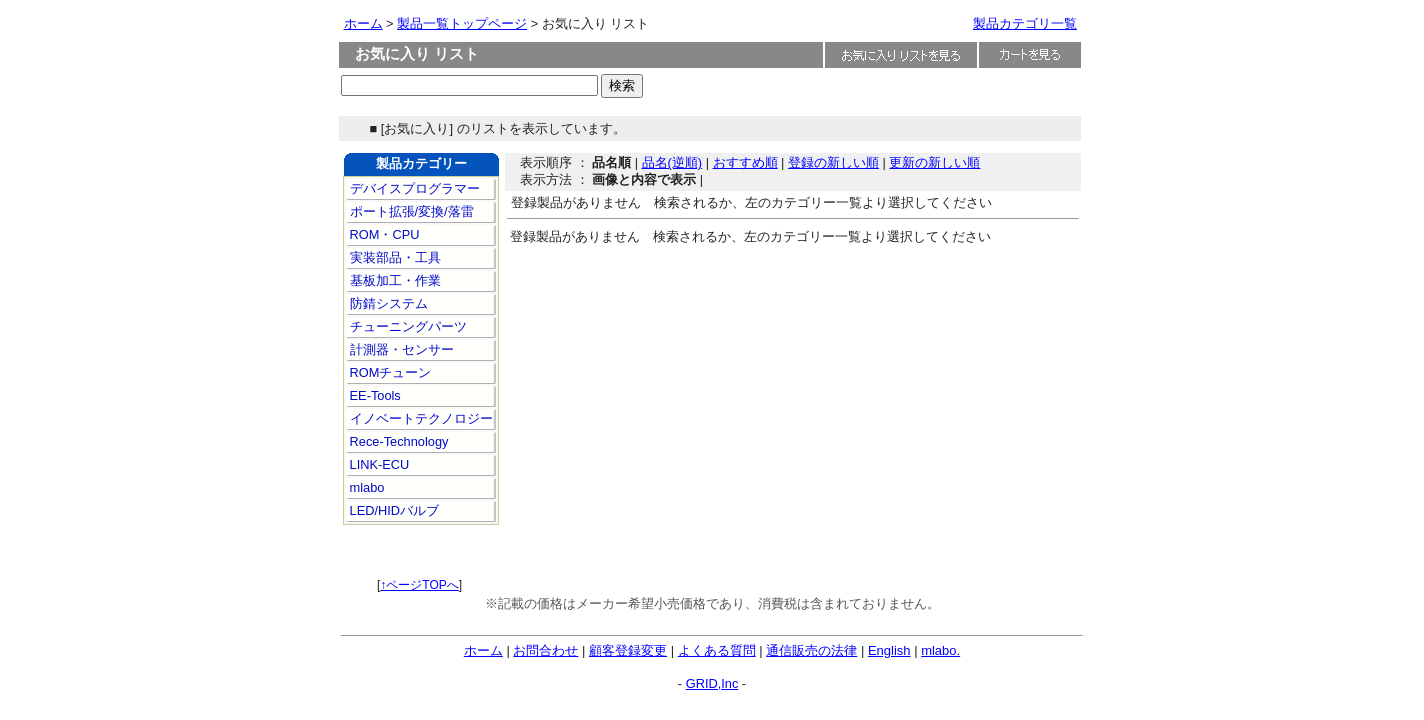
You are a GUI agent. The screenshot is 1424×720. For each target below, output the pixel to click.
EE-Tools (373, 395)
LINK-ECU (377, 464)
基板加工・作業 (393, 280)
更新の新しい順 (934, 162)
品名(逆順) (672, 162)
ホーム (363, 23)
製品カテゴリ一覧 (1025, 23)
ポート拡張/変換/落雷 (410, 211)
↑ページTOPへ (419, 585)
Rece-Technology (397, 441)
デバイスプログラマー (413, 188)
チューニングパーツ (406, 326)
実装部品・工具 (393, 257)
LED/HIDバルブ (392, 510)
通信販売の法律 (811, 650)
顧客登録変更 (628, 650)
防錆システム (387, 303)
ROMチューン (388, 372)
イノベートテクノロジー (419, 418)
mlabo (365, 487)
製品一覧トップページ (462, 23)
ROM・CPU (382, 234)
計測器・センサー (400, 349)
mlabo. (940, 650)
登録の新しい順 (833, 162)
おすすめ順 (745, 162)
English (889, 650)
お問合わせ (545, 650)
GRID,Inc (712, 683)
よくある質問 (717, 650)
